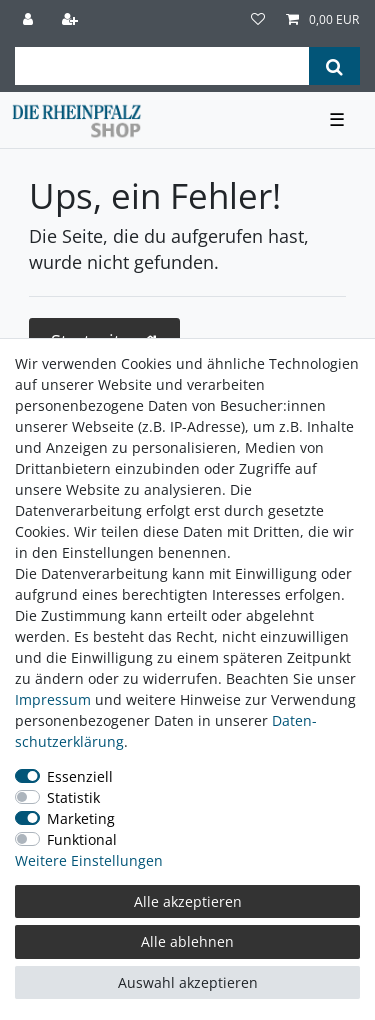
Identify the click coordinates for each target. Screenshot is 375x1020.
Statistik (73, 797)
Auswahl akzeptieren (188, 982)
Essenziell (80, 776)
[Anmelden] (30, 20)
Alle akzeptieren (188, 901)
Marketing (81, 818)
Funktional (82, 839)
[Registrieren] (72, 20)
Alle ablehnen (187, 941)
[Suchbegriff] (162, 66)
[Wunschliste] (258, 20)
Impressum (53, 699)
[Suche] (334, 66)
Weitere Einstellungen (89, 860)
